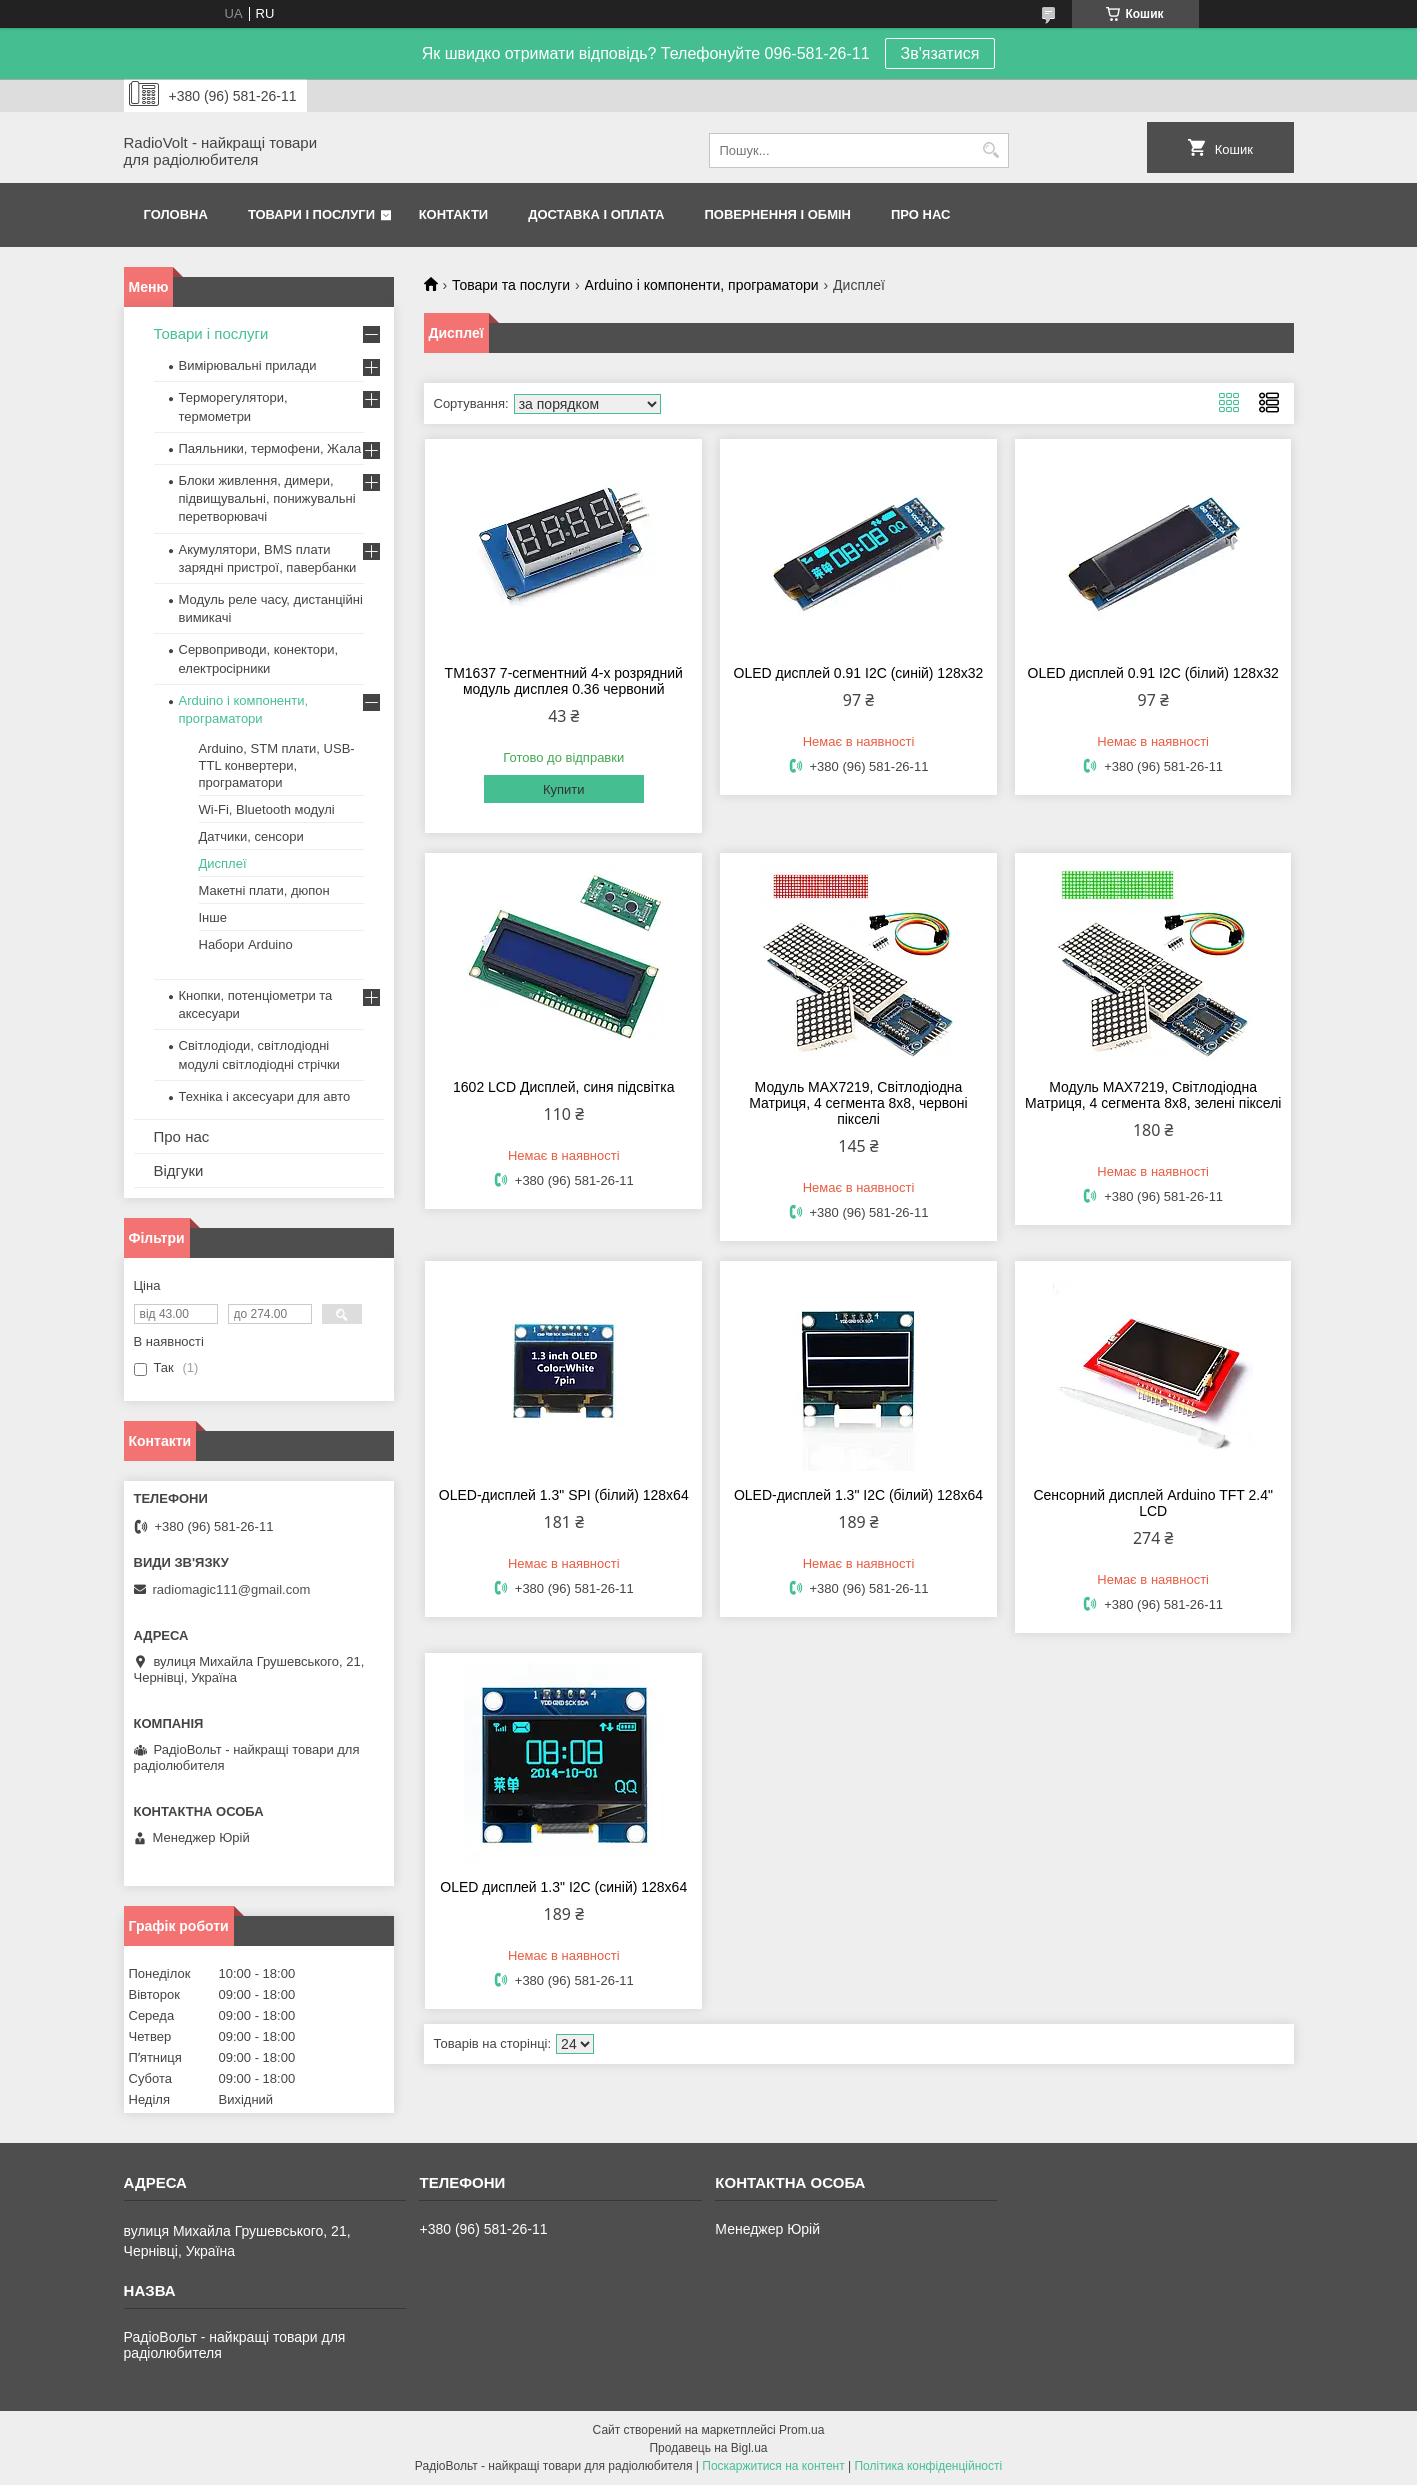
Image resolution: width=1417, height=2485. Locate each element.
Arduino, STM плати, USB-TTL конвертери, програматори (277, 765)
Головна (176, 214)
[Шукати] (991, 150)
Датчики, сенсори (251, 836)
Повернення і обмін (778, 214)
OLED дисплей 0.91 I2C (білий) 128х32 (1153, 673)
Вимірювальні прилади (248, 365)
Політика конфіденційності (928, 2466)
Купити (564, 789)
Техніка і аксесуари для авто (265, 1096)
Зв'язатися (940, 53)
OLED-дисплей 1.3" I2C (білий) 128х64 (858, 1495)
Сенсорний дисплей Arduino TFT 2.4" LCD (1152, 1503)
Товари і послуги (311, 214)
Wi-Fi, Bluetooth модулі (267, 809)
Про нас (920, 214)
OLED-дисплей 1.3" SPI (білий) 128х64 (564, 1495)
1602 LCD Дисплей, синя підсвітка (563, 1087)
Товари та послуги (511, 285)
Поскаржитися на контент (773, 2466)
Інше (213, 917)
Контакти (454, 214)
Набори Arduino (246, 944)
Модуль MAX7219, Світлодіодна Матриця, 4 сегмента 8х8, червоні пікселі (858, 1103)
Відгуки (179, 1170)
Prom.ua (801, 2430)
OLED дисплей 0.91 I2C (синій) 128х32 (859, 673)
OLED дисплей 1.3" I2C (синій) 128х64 (563, 1887)
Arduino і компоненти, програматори (702, 285)
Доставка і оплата (596, 214)
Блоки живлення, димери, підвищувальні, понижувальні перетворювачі (267, 498)
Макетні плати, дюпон (264, 890)
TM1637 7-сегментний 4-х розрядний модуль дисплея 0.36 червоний (564, 681)
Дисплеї (223, 863)
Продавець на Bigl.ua (708, 2448)
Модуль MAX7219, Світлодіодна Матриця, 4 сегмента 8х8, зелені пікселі (1153, 1095)
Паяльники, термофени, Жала (270, 448)
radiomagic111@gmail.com (232, 1589)
